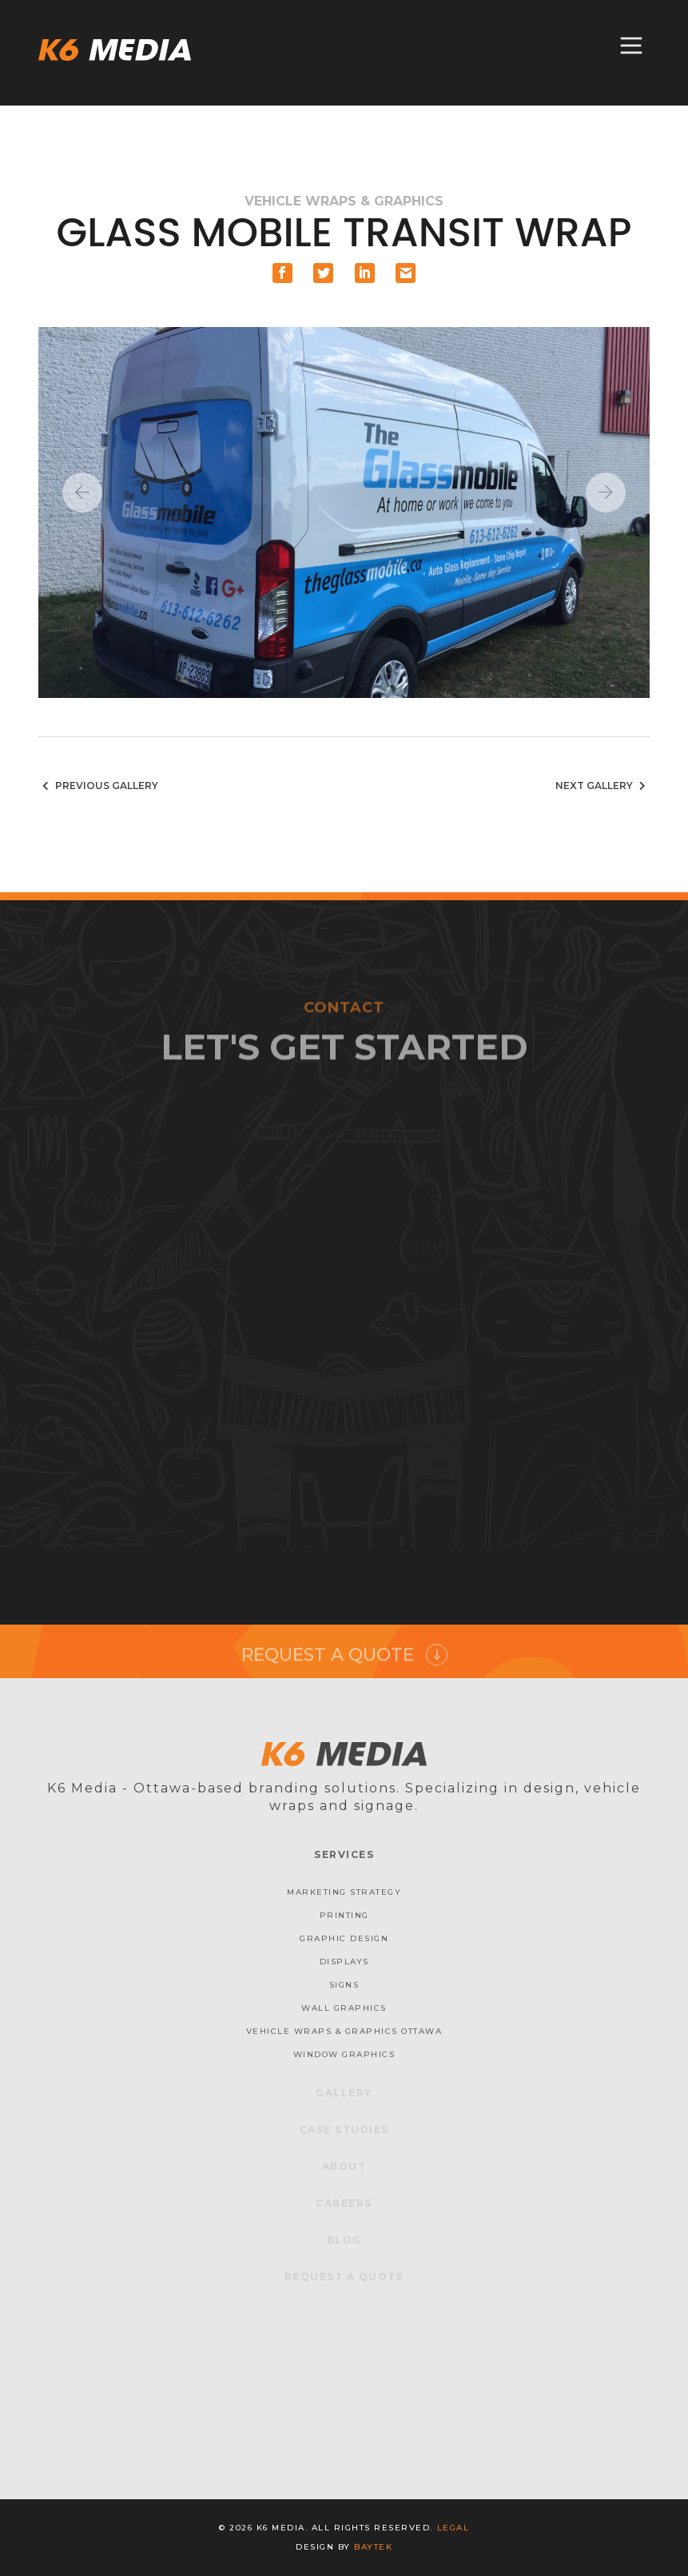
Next (606, 492)
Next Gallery (602, 786)
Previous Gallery (98, 786)
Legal (453, 2527)
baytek (373, 2547)
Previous (82, 492)
